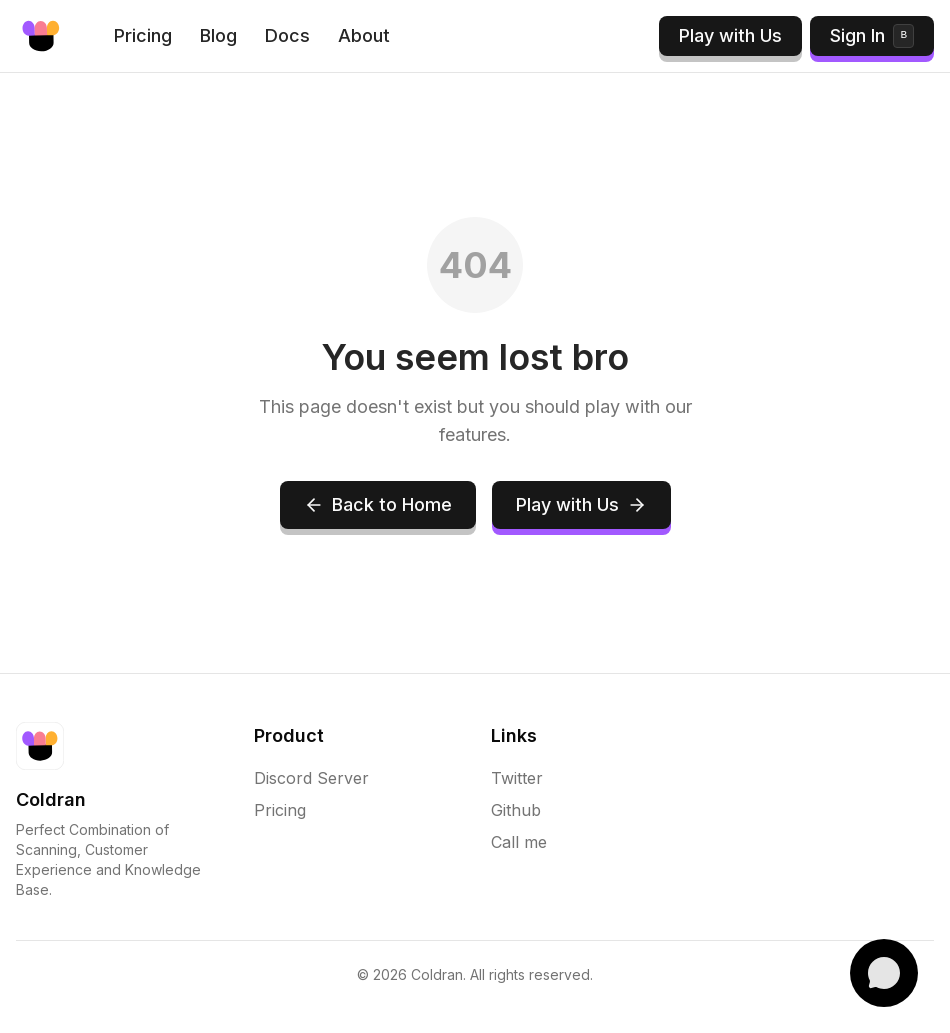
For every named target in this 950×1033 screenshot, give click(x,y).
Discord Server (311, 778)
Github (516, 810)
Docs (287, 35)
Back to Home (378, 504)
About (364, 35)
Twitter (517, 778)
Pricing (143, 35)
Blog (218, 35)
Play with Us (730, 35)
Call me (519, 842)
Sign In (872, 35)
